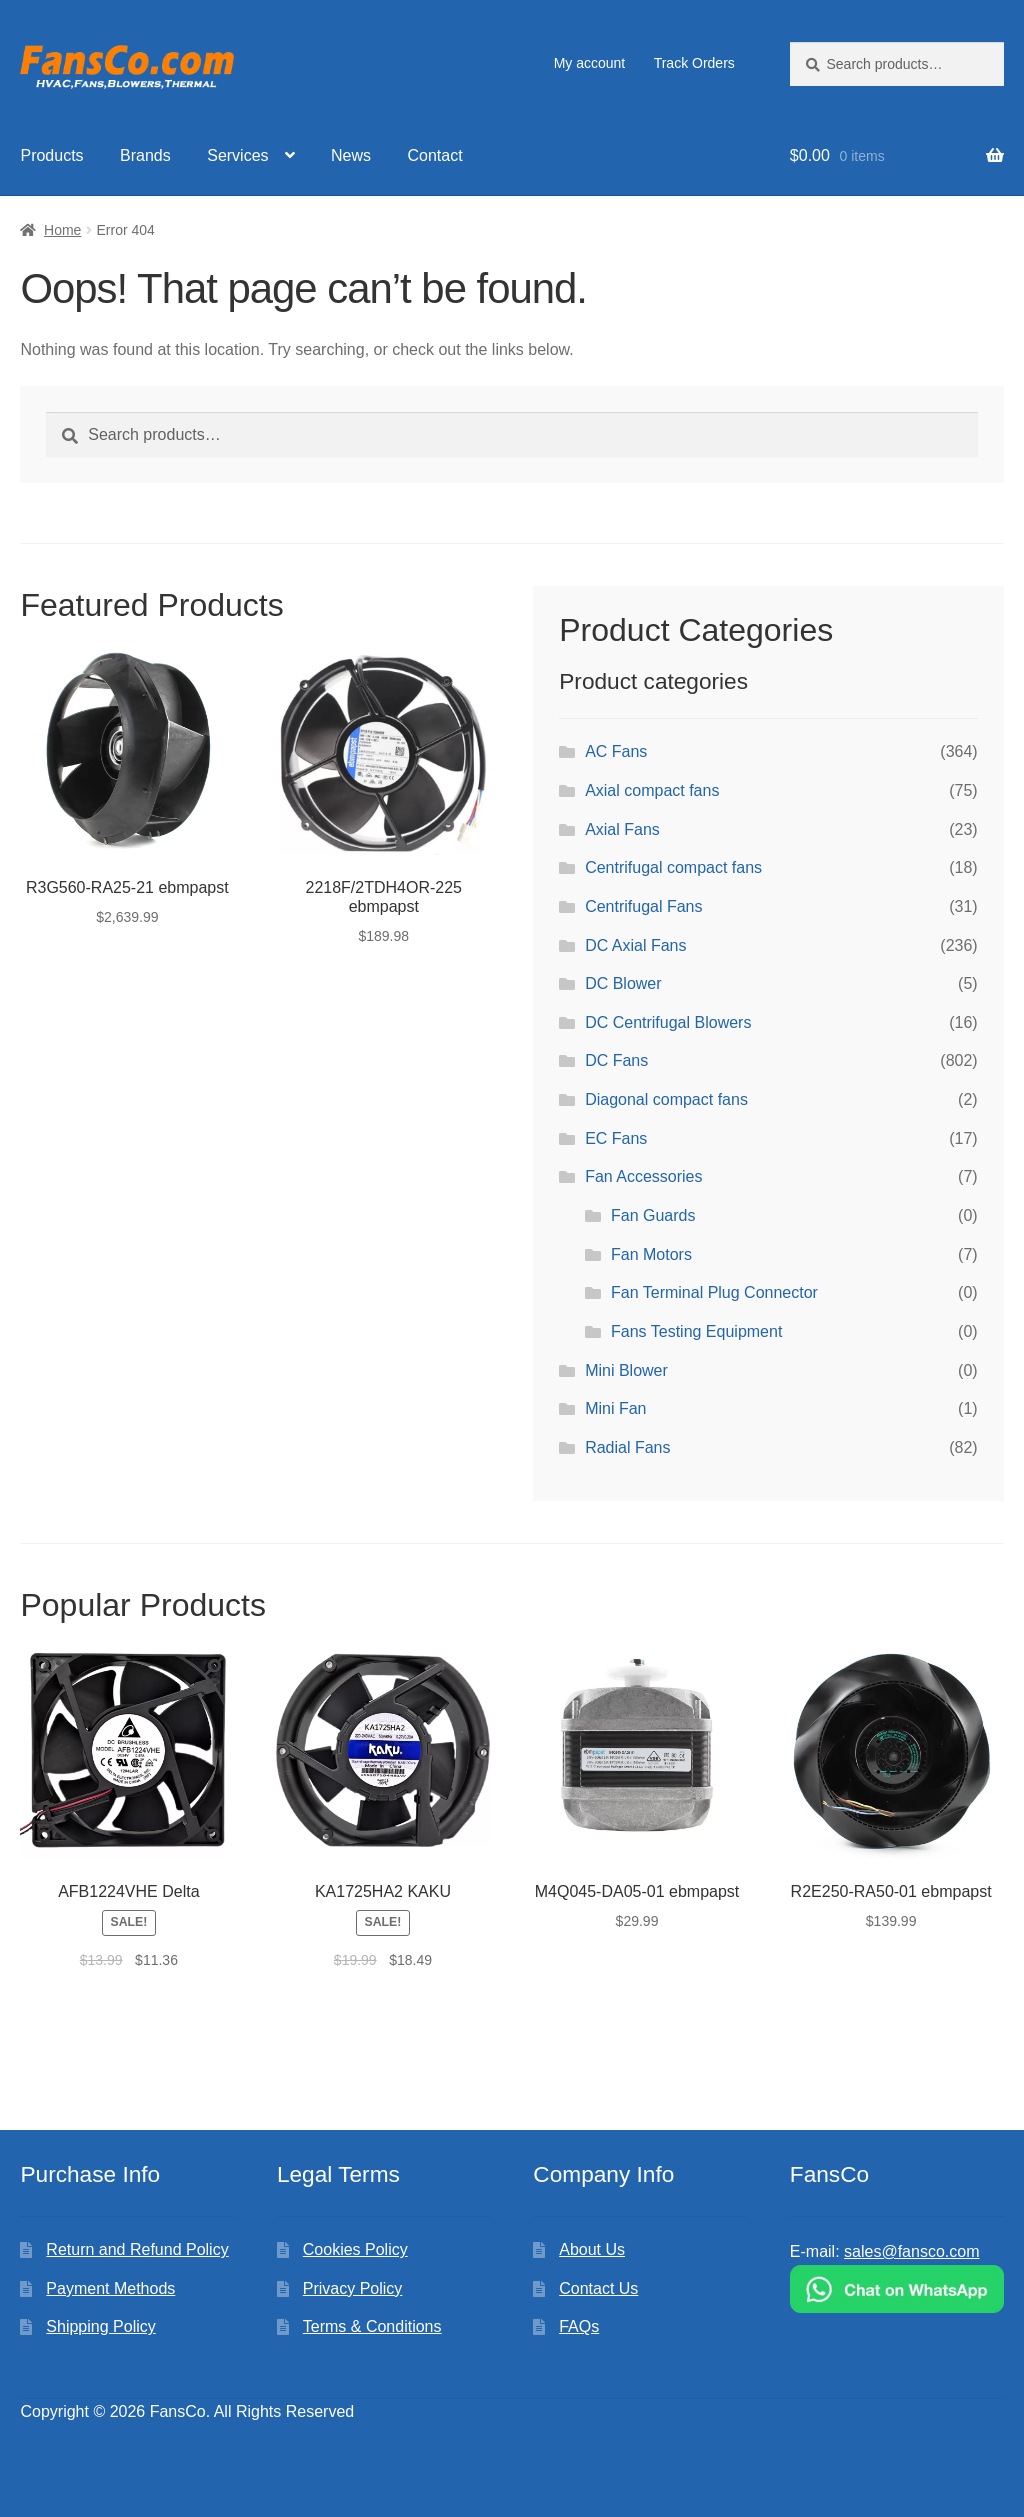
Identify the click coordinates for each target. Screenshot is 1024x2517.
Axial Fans (622, 829)
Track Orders (694, 63)
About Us (592, 2249)
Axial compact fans (652, 790)
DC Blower (623, 983)
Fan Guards (653, 1215)
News (351, 155)
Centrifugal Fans (643, 906)
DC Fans (616, 1060)
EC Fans (616, 1138)
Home (62, 230)
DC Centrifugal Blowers (668, 1022)
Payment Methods (110, 2288)
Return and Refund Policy (137, 2249)
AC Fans (616, 751)
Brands (145, 155)
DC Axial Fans (635, 945)
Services (237, 155)
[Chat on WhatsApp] (897, 2289)
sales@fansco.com (911, 2251)
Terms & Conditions (372, 2326)
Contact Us (598, 2288)
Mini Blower (626, 1370)
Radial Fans (627, 1447)
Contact (435, 155)
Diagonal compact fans (666, 1099)
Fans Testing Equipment (696, 1331)
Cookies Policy (355, 2249)
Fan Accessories (643, 1176)
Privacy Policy (353, 2288)
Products (51, 155)
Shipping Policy (100, 2326)
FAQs (579, 2326)
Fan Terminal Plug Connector (714, 1292)
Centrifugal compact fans (673, 867)
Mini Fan (615, 1408)
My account (590, 63)
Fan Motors (651, 1254)
